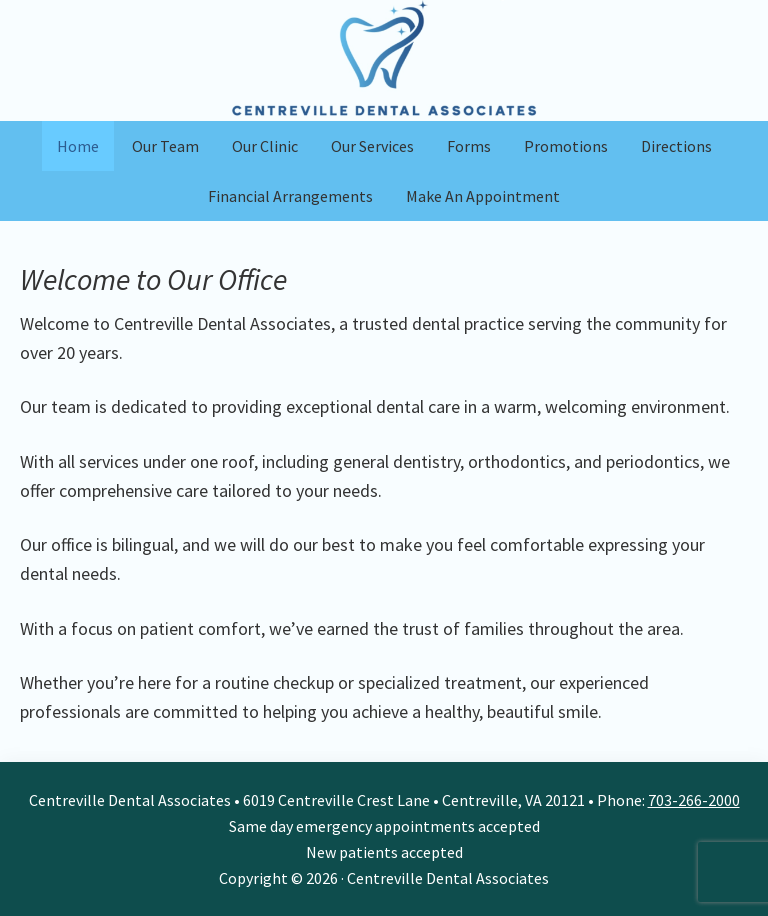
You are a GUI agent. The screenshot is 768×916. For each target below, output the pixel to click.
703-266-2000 (694, 800)
